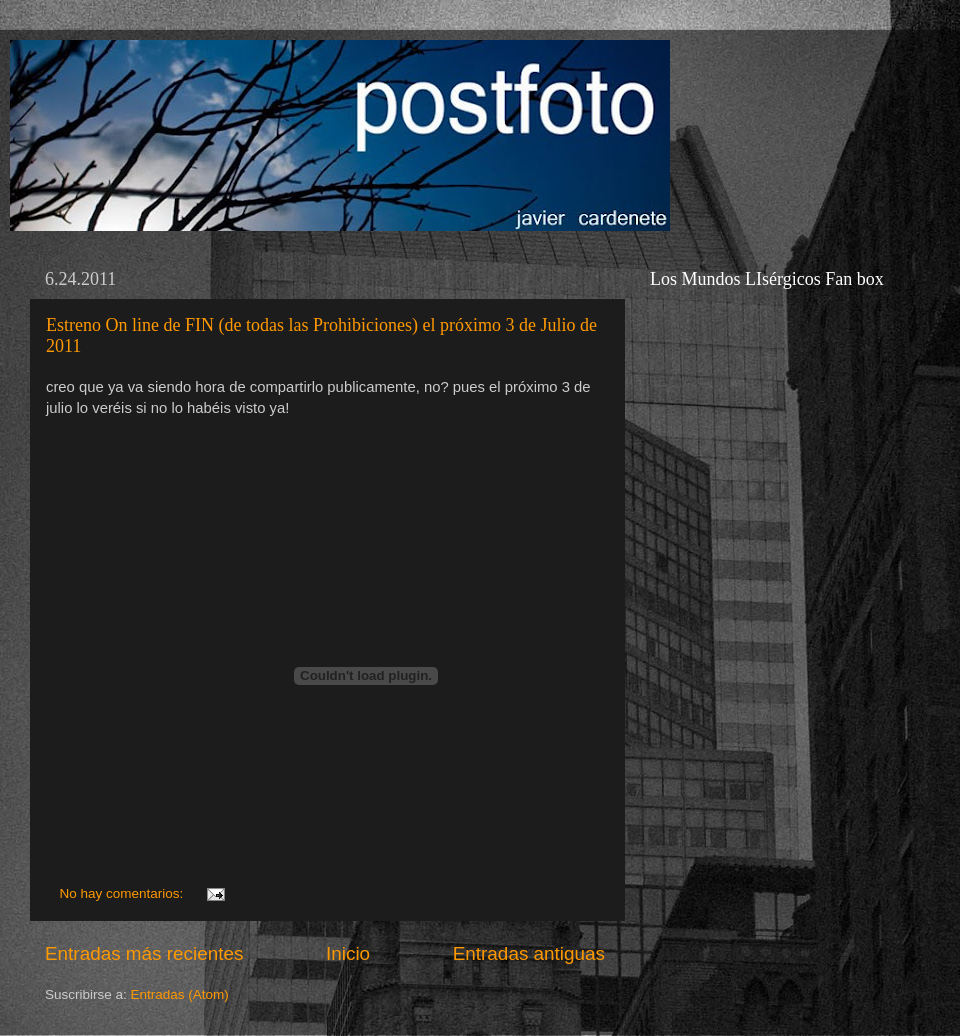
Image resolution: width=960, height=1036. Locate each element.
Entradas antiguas (529, 953)
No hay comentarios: (124, 893)
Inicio (348, 953)
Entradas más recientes (144, 953)
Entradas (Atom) (180, 994)
